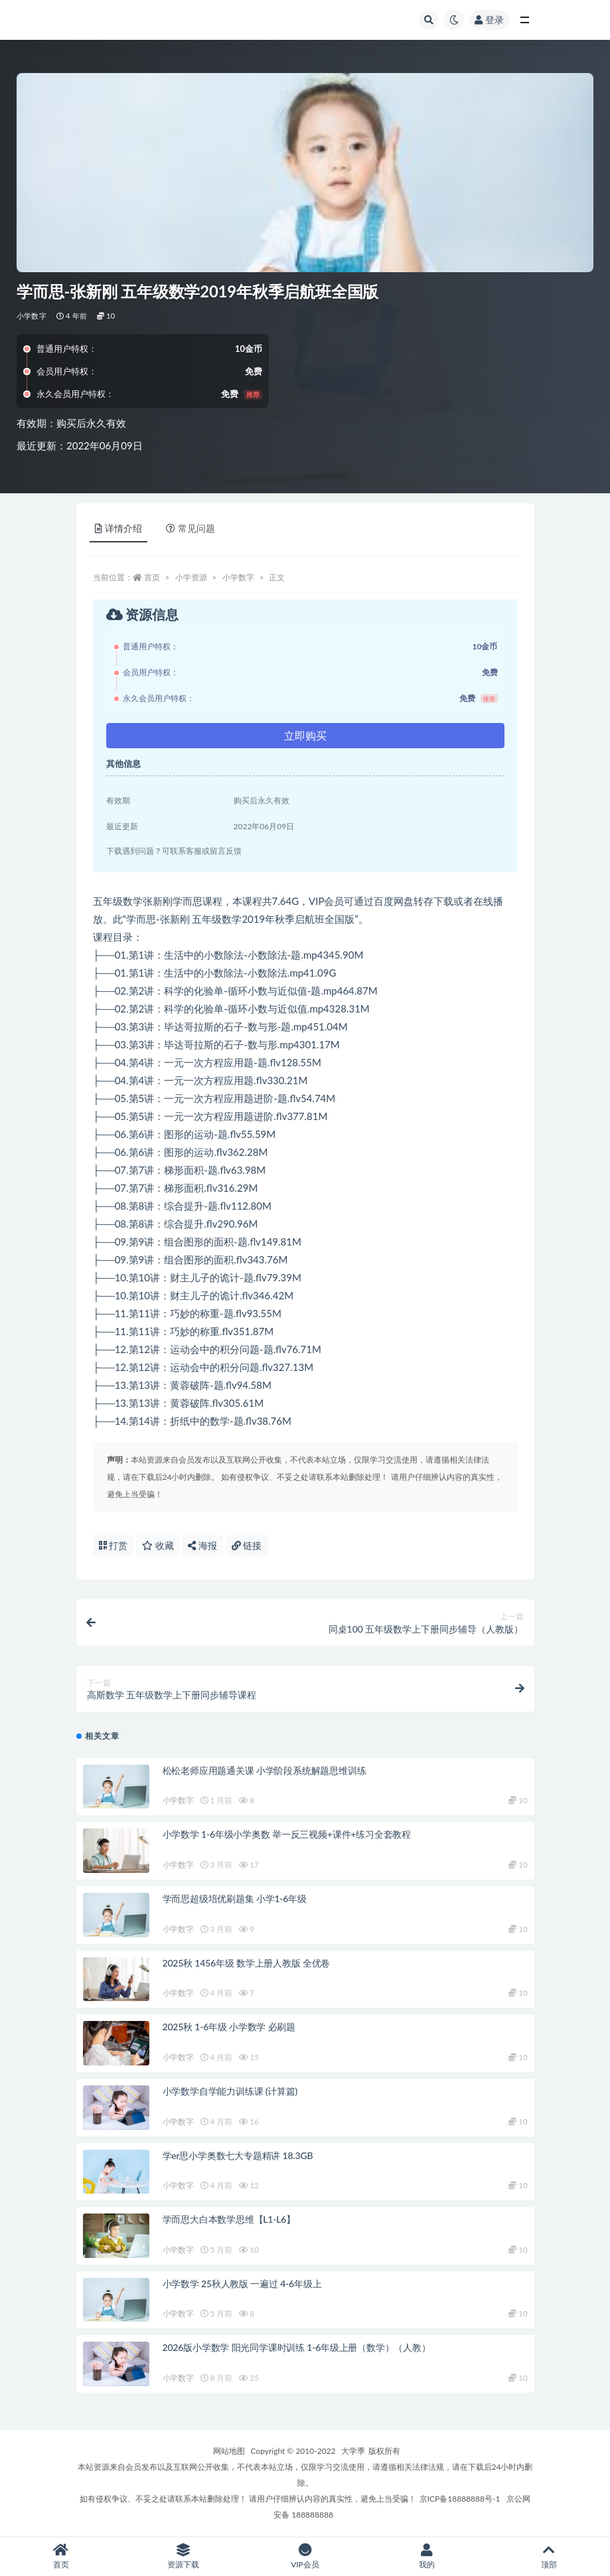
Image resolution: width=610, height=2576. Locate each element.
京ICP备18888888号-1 (459, 2499)
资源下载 (183, 2556)
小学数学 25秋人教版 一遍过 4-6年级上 (242, 2283)
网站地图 (229, 2451)
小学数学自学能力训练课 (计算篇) (230, 2091)
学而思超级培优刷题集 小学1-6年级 (235, 1898)
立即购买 (305, 735)
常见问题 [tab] (190, 528)
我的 (427, 2556)
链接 (247, 1545)
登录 (489, 19)
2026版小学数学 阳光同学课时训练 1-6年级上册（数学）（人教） (297, 2347)
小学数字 (31, 315)
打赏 (113, 1545)
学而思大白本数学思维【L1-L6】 (229, 2219)
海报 (202, 1545)
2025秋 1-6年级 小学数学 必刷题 (229, 2026)
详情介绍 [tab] (118, 528)
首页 (152, 577)
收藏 (158, 1545)
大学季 (353, 2451)
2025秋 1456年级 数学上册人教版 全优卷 (247, 1963)
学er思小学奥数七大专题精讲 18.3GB (238, 2155)
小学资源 (191, 577)
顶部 (549, 2556)
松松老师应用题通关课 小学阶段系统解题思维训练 (264, 1770)
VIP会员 (305, 2556)
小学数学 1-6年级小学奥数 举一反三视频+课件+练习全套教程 (287, 1834)
